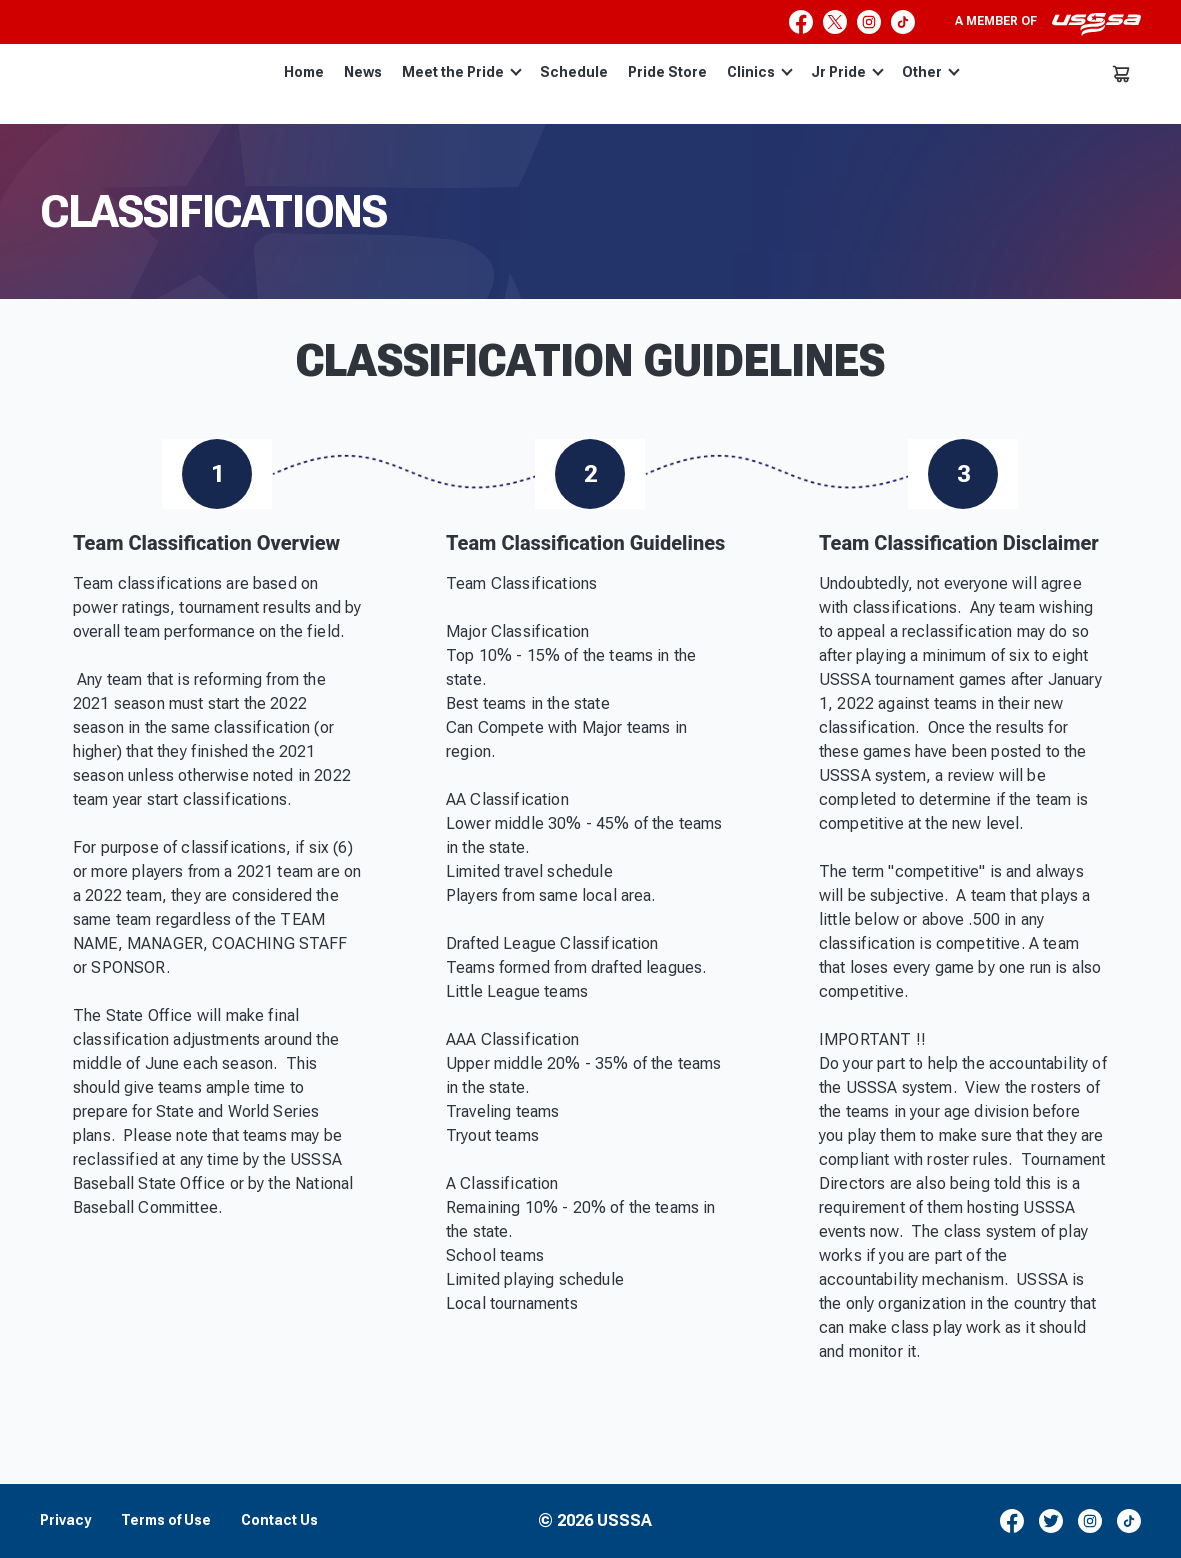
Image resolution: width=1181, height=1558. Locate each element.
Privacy (65, 1520)
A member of (1048, 24)
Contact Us (279, 1520)
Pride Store (667, 72)
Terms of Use (166, 1520)
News (363, 72)
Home (304, 72)
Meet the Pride (462, 72)
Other (931, 72)
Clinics (760, 72)
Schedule (574, 72)
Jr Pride (847, 72)
